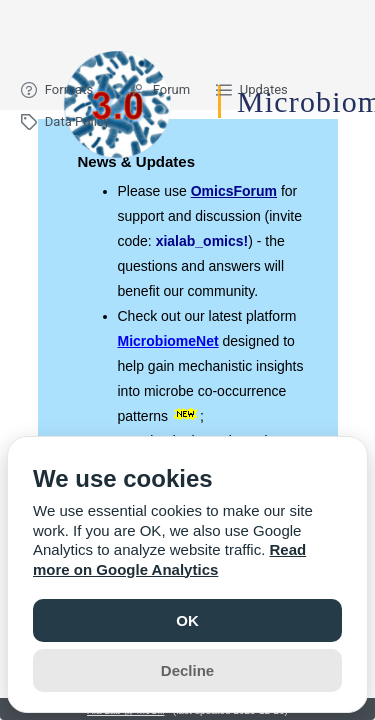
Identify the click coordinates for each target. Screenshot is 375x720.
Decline (187, 670)
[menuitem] (62, 89)
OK (187, 620)
